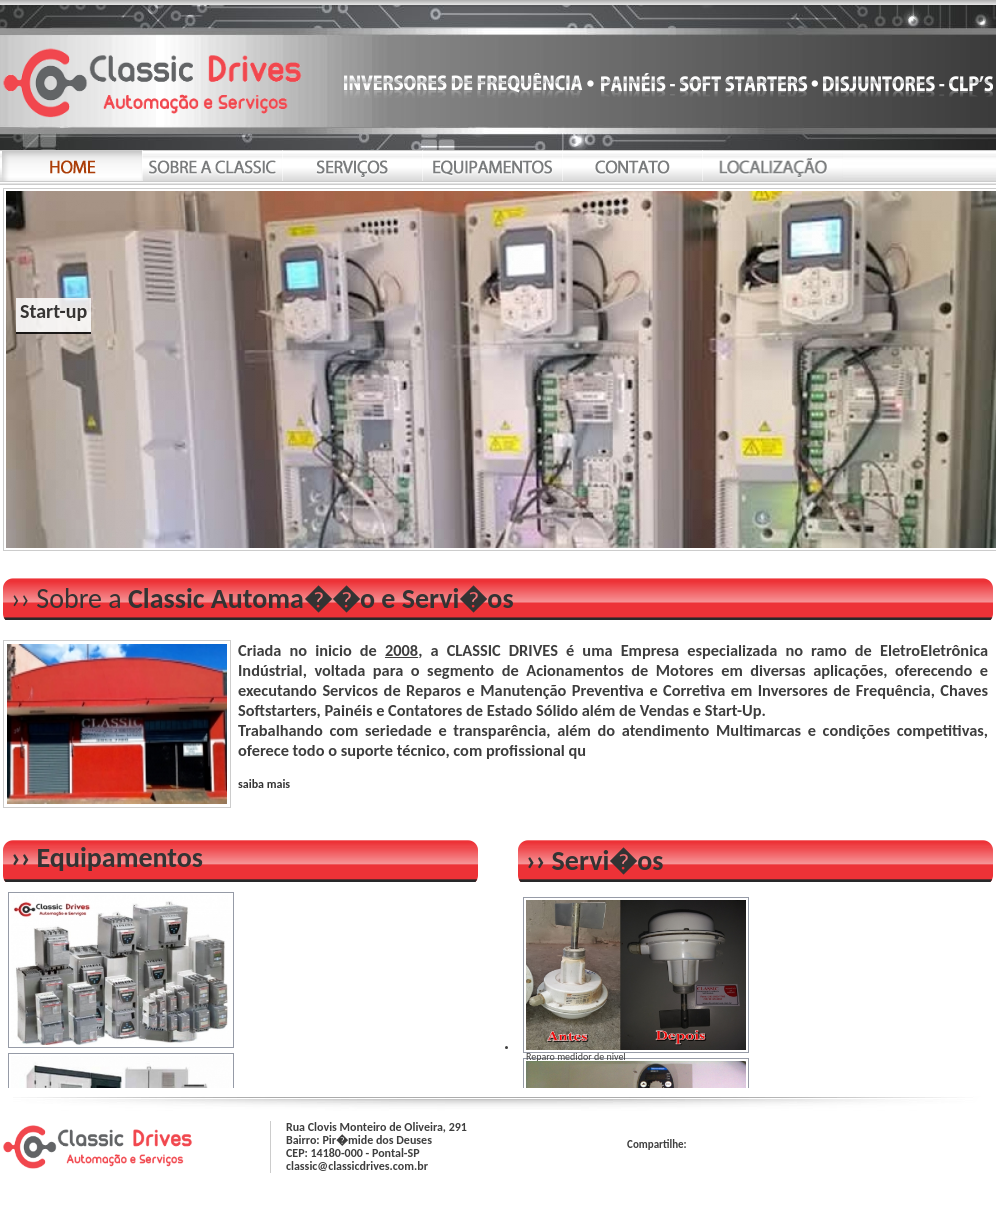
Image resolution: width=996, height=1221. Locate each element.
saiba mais (264, 784)
